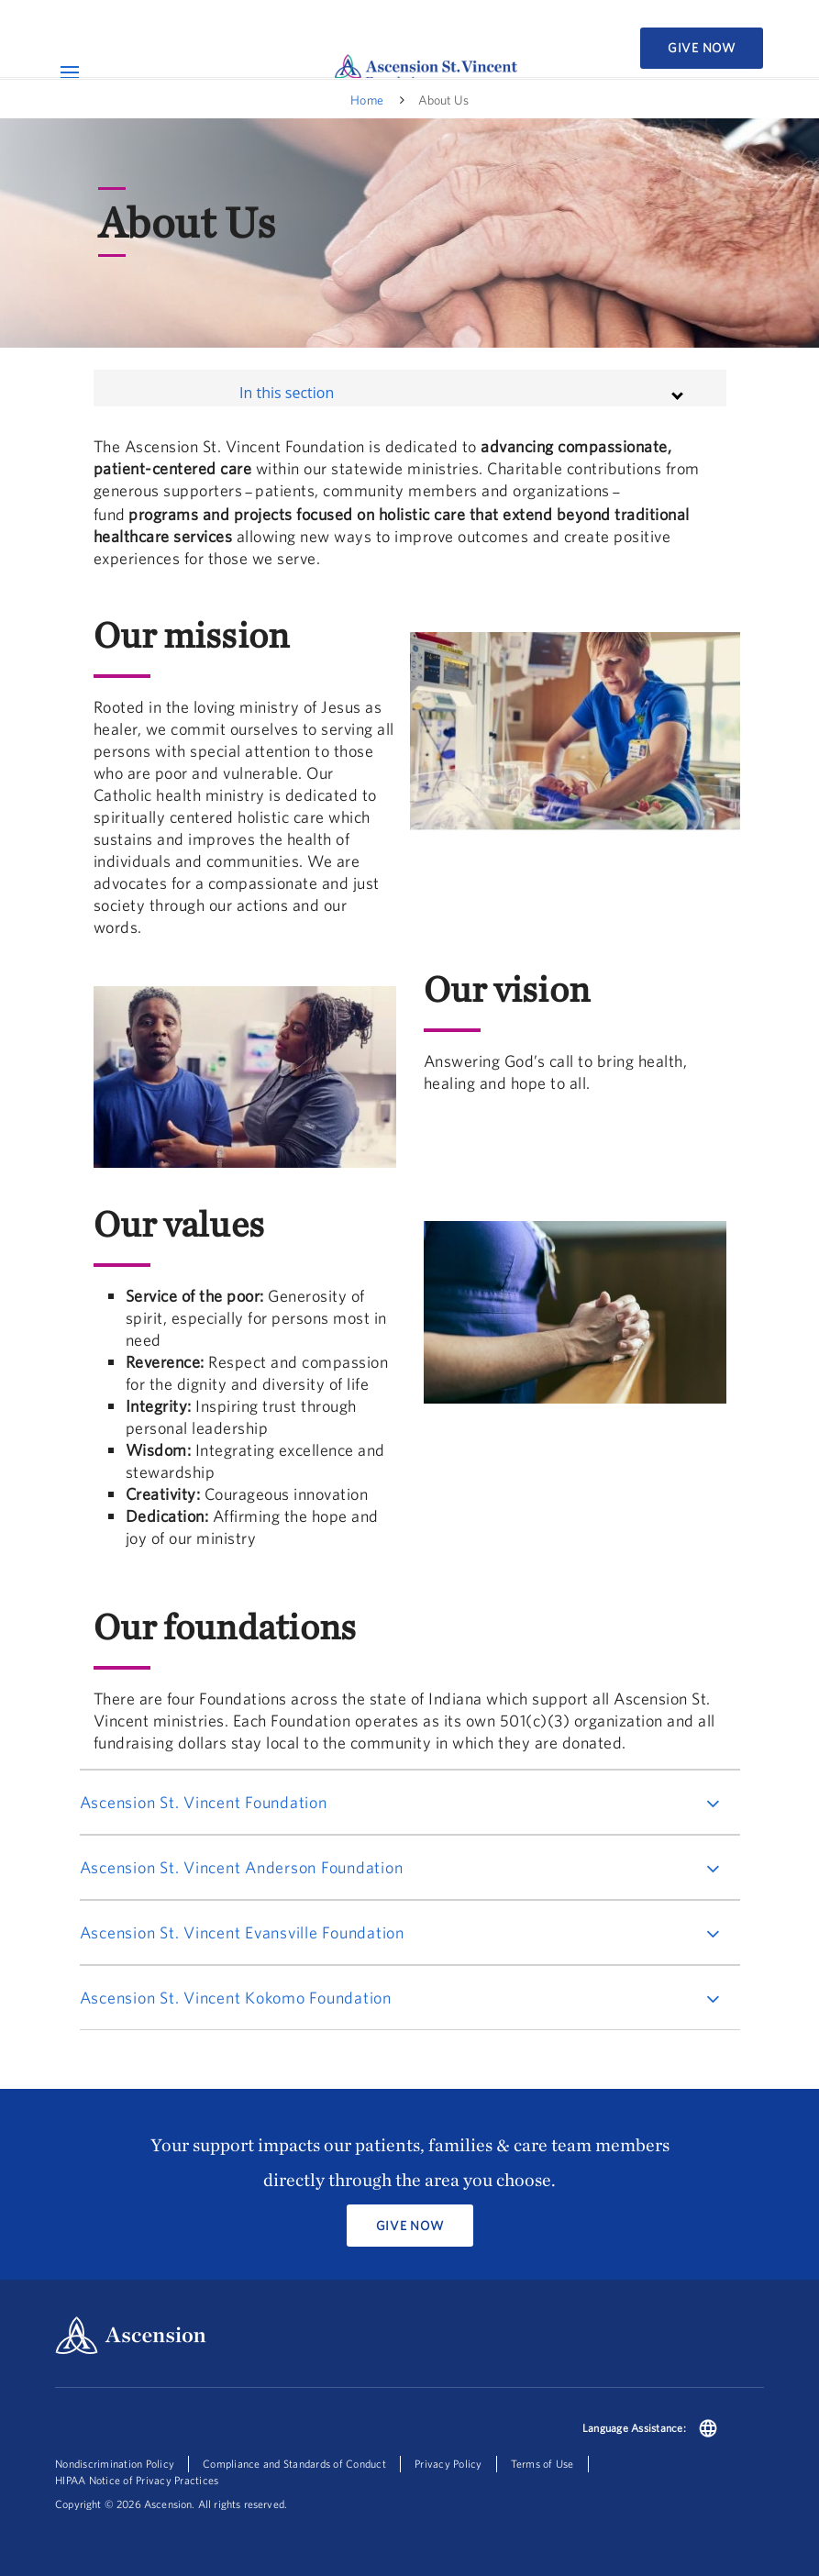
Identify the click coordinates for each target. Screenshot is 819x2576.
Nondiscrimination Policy (114, 2464)
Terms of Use (542, 2464)
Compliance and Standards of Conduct (294, 2464)
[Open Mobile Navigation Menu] (69, 71)
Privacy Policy (448, 2464)
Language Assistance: (634, 2428)
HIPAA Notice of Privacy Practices (136, 2480)
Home (366, 100)
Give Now (702, 47)
